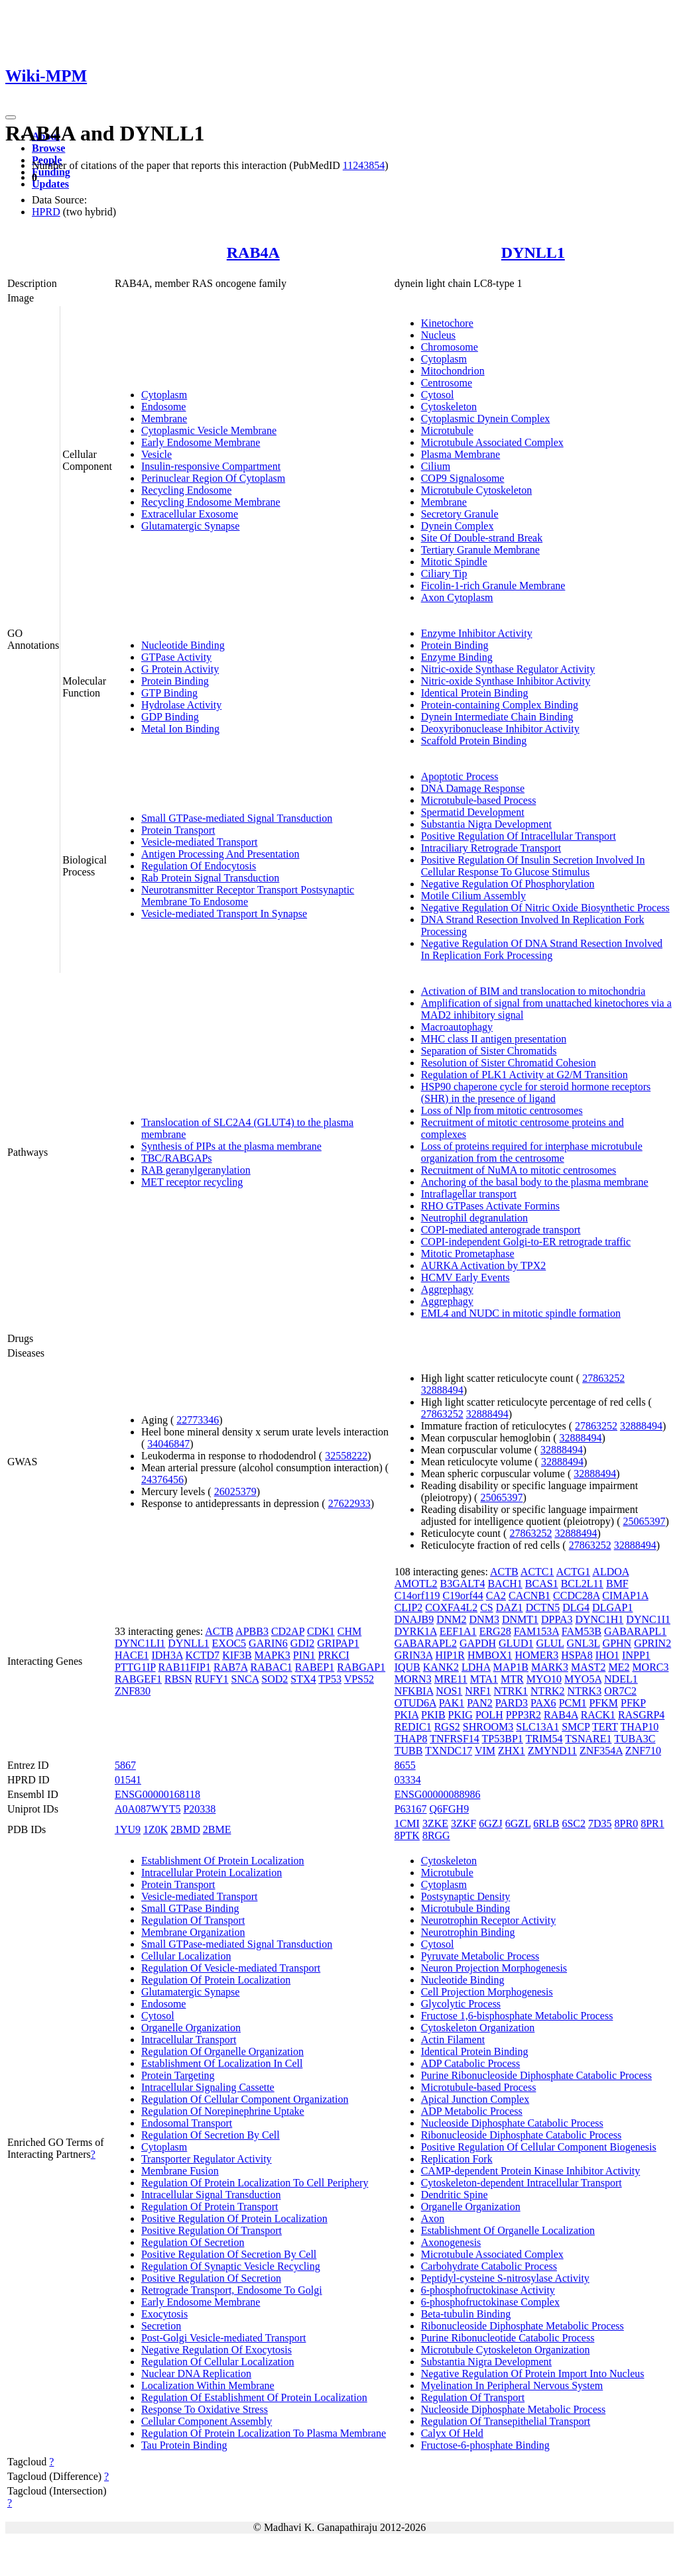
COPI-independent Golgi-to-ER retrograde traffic (526, 1241)
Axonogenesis (451, 2242)
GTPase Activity (176, 657)
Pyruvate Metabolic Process (480, 1956)
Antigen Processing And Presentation (220, 854)
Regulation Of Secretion (193, 2242)
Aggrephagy (447, 1289)
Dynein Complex (457, 526)
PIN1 (304, 1655)
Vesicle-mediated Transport (199, 842)
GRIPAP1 (338, 1643)
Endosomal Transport (186, 2123)
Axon (433, 2218)
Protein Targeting (178, 2075)
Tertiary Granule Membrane (480, 549)
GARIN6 (268, 1643)
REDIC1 (413, 1726)
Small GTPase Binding (190, 1908)
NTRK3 (585, 1691)
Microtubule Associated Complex (492, 442)
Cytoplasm (164, 394)
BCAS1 (541, 1583)
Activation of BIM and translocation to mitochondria (533, 991)
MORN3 (413, 1679)
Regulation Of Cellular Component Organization (245, 2099)
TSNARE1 (588, 1738)
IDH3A (166, 1655)
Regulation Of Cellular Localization (217, 2361)
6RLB (546, 1823)
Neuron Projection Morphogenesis (494, 1968)
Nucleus (438, 335)
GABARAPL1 (635, 1631)
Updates (50, 184)
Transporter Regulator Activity (206, 2158)
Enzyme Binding (457, 657)
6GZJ (491, 1823)
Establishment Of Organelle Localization (508, 2230)
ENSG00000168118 (157, 1794)
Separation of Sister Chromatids (489, 1050)
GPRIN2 (652, 1643)
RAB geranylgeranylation (196, 1170)
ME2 (618, 1667)
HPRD (46, 211)
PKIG (460, 1714)
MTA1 (484, 1679)
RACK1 (598, 1714)
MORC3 (650, 1667)
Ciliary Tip (444, 573)
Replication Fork (457, 2158)
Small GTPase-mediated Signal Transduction (236, 818)
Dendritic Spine (454, 2194)
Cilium (435, 466)
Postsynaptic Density (466, 1896)
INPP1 (636, 1655)
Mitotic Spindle (454, 561)
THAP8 (411, 1738)
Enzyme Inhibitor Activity (476, 633)
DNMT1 (520, 1619)
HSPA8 (576, 1655)
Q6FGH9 (449, 1809)
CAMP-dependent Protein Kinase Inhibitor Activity (531, 2170)
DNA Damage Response (473, 788)
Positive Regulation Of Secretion (211, 2278)
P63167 (411, 1809)
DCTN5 (543, 1607)
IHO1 (607, 1655)
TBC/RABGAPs (176, 1158)
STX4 (303, 1679)
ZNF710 (643, 1750)
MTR (512, 1679)
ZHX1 (511, 1750)
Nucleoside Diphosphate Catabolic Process (512, 2123)
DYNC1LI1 (140, 1643)
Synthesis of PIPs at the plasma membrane (231, 1146)
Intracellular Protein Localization (211, 1872)
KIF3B (236, 1655)
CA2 (496, 1595)
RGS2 (447, 1726)
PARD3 (511, 1702)
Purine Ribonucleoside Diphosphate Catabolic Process (536, 2075)
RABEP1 (315, 1667)
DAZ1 (509, 1607)
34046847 (168, 1443)
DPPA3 (556, 1619)
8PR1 (652, 1823)
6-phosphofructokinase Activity (488, 2290)
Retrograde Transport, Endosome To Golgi (231, 2290)
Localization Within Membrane (208, 2385)
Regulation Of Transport (193, 1920)
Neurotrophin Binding (468, 1932)
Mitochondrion (453, 370)
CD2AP (287, 1631)
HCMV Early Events (465, 1277)
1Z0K (155, 1829)
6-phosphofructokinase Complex (490, 2302)
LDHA (476, 1667)
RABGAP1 (361, 1667)
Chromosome (449, 347)
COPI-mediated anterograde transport (501, 1229)
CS (486, 1607)
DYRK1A (416, 1631)
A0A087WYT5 (148, 1809)
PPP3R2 (523, 1714)
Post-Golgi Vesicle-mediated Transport (223, 2337)
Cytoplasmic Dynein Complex (485, 418)
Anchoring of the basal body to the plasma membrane (534, 1182)
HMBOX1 (490, 1655)
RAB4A (253, 252)
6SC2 (574, 1823)
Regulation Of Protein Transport (209, 2206)
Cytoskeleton (449, 406)
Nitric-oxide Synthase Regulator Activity (508, 669)
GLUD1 (516, 1643)
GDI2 (302, 1643)
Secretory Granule (460, 514)
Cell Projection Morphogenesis (487, 1991)
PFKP (633, 1702)
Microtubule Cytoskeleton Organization (505, 2349)
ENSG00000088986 (438, 1794)
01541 (128, 1779)
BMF (617, 1583)
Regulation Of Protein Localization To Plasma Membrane (263, 2433)
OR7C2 (620, 1691)
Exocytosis (164, 2314)
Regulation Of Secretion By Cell (210, 2135)
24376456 (162, 1479)
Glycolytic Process (461, 2003)
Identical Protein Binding (474, 693)
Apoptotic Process (460, 776)
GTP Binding (169, 693)
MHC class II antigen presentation (494, 1038)
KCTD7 (203, 1655)
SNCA (245, 1679)
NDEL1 (621, 1679)
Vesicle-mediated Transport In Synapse (224, 913)
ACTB (219, 1631)
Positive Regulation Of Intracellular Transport (518, 836)
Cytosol (437, 394)
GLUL (550, 1643)
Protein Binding (175, 681)
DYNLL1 (533, 252)
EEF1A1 (458, 1631)
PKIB (433, 1714)
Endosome (163, 406)
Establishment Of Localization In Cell (222, 2063)
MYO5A (582, 1679)
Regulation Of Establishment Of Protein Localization (254, 2397)
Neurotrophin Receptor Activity (488, 1920)
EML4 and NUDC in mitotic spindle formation (521, 1313)
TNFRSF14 (454, 1738)
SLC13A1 (537, 1726)
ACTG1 (573, 1571)
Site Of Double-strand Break (482, 537)
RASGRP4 (641, 1714)
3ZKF (463, 1823)
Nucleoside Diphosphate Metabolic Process (513, 2409)
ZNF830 (133, 1691)
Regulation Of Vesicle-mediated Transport (230, 1968)
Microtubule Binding (466, 1908)
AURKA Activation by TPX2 (483, 1265)
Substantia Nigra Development (486, 824)
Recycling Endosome (186, 490)
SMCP (575, 1726)
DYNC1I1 (648, 1619)
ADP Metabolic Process (472, 2111)
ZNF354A (601, 1750)
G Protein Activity (180, 669)
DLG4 (575, 1607)
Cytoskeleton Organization (478, 2027)
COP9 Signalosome (463, 478)
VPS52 (359, 1679)
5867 (125, 1765)
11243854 (364, 165)
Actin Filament (453, 2039)
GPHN (617, 1643)
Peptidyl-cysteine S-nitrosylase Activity (505, 2278)
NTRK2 (547, 1691)
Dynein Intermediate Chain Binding (497, 716)
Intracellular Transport (189, 2039)
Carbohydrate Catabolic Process (489, 2266)
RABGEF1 (138, 1679)
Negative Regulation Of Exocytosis (216, 2349)
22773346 (197, 1420)
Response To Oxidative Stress (204, 2409)
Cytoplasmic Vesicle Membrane (209, 430)
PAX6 (543, 1702)
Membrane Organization (193, 1932)
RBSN (178, 1679)
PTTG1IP (135, 1667)
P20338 (199, 1809)
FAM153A (536, 1631)
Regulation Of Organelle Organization (222, 2051)
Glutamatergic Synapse (190, 526)
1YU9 (128, 1829)
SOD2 (274, 1679)
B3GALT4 (462, 1583)
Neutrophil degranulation (474, 1217)
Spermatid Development (473, 812)
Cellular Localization (186, 1956)
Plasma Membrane (461, 454)
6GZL (518, 1823)
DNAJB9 (414, 1619)
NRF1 (478, 1691)
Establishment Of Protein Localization (222, 1860)
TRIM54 (544, 1738)
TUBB (409, 1750)
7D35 (600, 1823)
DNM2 (451, 1619)
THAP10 (639, 1726)
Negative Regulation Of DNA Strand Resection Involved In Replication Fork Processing (541, 949)
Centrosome (446, 382)
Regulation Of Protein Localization (215, 1980)
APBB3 (252, 1631)
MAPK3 (272, 1655)
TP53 (329, 1679)
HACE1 (132, 1655)
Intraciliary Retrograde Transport (491, 848)
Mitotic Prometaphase (468, 1253)
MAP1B (510, 1667)
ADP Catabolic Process (471, 2063)
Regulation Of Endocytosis (198, 865)
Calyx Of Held (452, 2433)
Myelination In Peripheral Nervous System (512, 2385)
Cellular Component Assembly (206, 2421)
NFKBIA (414, 1691)
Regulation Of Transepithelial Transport (506, 2421)
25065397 (501, 1497)
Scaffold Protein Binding (474, 740)
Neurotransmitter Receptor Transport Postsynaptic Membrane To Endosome (247, 895)
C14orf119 (417, 1595)
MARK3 (549, 1667)
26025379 (235, 1491)
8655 (405, 1765)
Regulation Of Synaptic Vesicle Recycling (230, 2266)
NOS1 (449, 1691)
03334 (408, 1779)
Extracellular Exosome (189, 514)
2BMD (185, 1829)
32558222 (346, 1455)
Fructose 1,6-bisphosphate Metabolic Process (517, 2015)
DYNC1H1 (599, 1619)
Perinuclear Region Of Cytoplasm (213, 478)
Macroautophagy (457, 1027)
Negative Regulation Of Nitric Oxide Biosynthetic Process (545, 907)
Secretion (161, 2325)
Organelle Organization (191, 2027)
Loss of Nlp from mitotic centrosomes (502, 1110)
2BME (217, 1829)
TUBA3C (634, 1738)
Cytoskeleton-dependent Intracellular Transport (521, 2182)
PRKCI (333, 1655)
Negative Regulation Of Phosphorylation (508, 883)
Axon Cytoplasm (457, 597)
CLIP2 (409, 1607)
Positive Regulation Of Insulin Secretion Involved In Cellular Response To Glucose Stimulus (533, 865)
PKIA (406, 1714)
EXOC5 (229, 1643)
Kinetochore (447, 323)
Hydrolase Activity (181, 704)
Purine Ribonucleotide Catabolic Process (508, 2337)
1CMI (407, 1823)
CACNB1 (529, 1595)
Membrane (164, 418)
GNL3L (583, 1643)
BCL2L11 (582, 1583)
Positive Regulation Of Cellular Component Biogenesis (538, 2147)
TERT (605, 1726)
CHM (349, 1631)
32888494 (442, 1390)
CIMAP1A (625, 1595)
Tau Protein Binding (184, 2445)
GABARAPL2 (426, 1643)
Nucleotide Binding (183, 645)
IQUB (407, 1667)
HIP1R (449, 1655)
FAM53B (581, 1631)
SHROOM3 (488, 1726)
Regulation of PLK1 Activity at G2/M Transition (524, 1074)
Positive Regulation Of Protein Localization (234, 2218)
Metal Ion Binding (180, 728)
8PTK (407, 1835)
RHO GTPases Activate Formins (490, 1205)
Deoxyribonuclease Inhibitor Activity (500, 728)
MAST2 (588, 1667)
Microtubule (447, 430)
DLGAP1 (612, 1607)
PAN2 (480, 1702)
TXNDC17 (448, 1750)
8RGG (436, 1835)
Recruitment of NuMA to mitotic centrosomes (519, 1170)
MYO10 (544, 1679)
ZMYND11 (552, 1750)
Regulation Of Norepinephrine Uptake (222, 2111)
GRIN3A (414, 1655)
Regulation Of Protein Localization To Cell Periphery (255, 2182)
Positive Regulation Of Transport (211, 2230)
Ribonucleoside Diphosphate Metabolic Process (522, 2325)
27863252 (603, 1378)
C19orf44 (462, 1595)
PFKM (603, 1702)
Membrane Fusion (180, 2170)
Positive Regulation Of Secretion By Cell (228, 2254)
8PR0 (627, 1823)
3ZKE (435, 1823)
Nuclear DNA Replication (196, 2373)
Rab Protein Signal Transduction (210, 877)
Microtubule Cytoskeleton (476, 490)
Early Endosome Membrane (201, 442)
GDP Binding (170, 716)
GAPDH (478, 1643)
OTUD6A (415, 1702)
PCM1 (573, 1702)
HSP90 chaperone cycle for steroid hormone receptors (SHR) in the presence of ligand (536, 1092)
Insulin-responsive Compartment (210, 466)
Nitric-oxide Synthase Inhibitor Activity (506, 681)
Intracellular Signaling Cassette (208, 2087)
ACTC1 (537, 1571)
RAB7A (231, 1667)
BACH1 (504, 1583)
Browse (48, 148)
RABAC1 (271, 1667)
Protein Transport (178, 830)
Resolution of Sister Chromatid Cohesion (508, 1062)
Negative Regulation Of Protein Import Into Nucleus (533, 2373)
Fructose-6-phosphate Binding (485, 2445)
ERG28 (495, 1631)
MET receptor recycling (192, 1182)
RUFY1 (212, 1679)
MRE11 (450, 1679)
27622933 (349, 1503)
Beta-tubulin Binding (466, 2314)
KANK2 (441, 1667)
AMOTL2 (416, 1583)
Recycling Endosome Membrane (210, 502)
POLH (489, 1714)
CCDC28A (576, 1595)
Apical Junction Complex (475, 2099)
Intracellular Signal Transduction (211, 2194)
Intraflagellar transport (469, 1194)
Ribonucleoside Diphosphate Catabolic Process (521, 2135)
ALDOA (610, 1571)
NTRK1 (510, 1691)
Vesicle (156, 454)
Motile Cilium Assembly (473, 895)
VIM (485, 1750)
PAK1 (452, 1702)
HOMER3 (536, 1655)
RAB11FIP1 (184, 1667)
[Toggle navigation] (10, 117)
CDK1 (321, 1631)
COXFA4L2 (451, 1607)
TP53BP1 (502, 1738)
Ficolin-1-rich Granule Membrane (493, 585)
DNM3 (484, 1619)
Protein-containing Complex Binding (499, 704)
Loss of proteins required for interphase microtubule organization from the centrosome (532, 1152)
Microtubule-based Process (478, 800)
